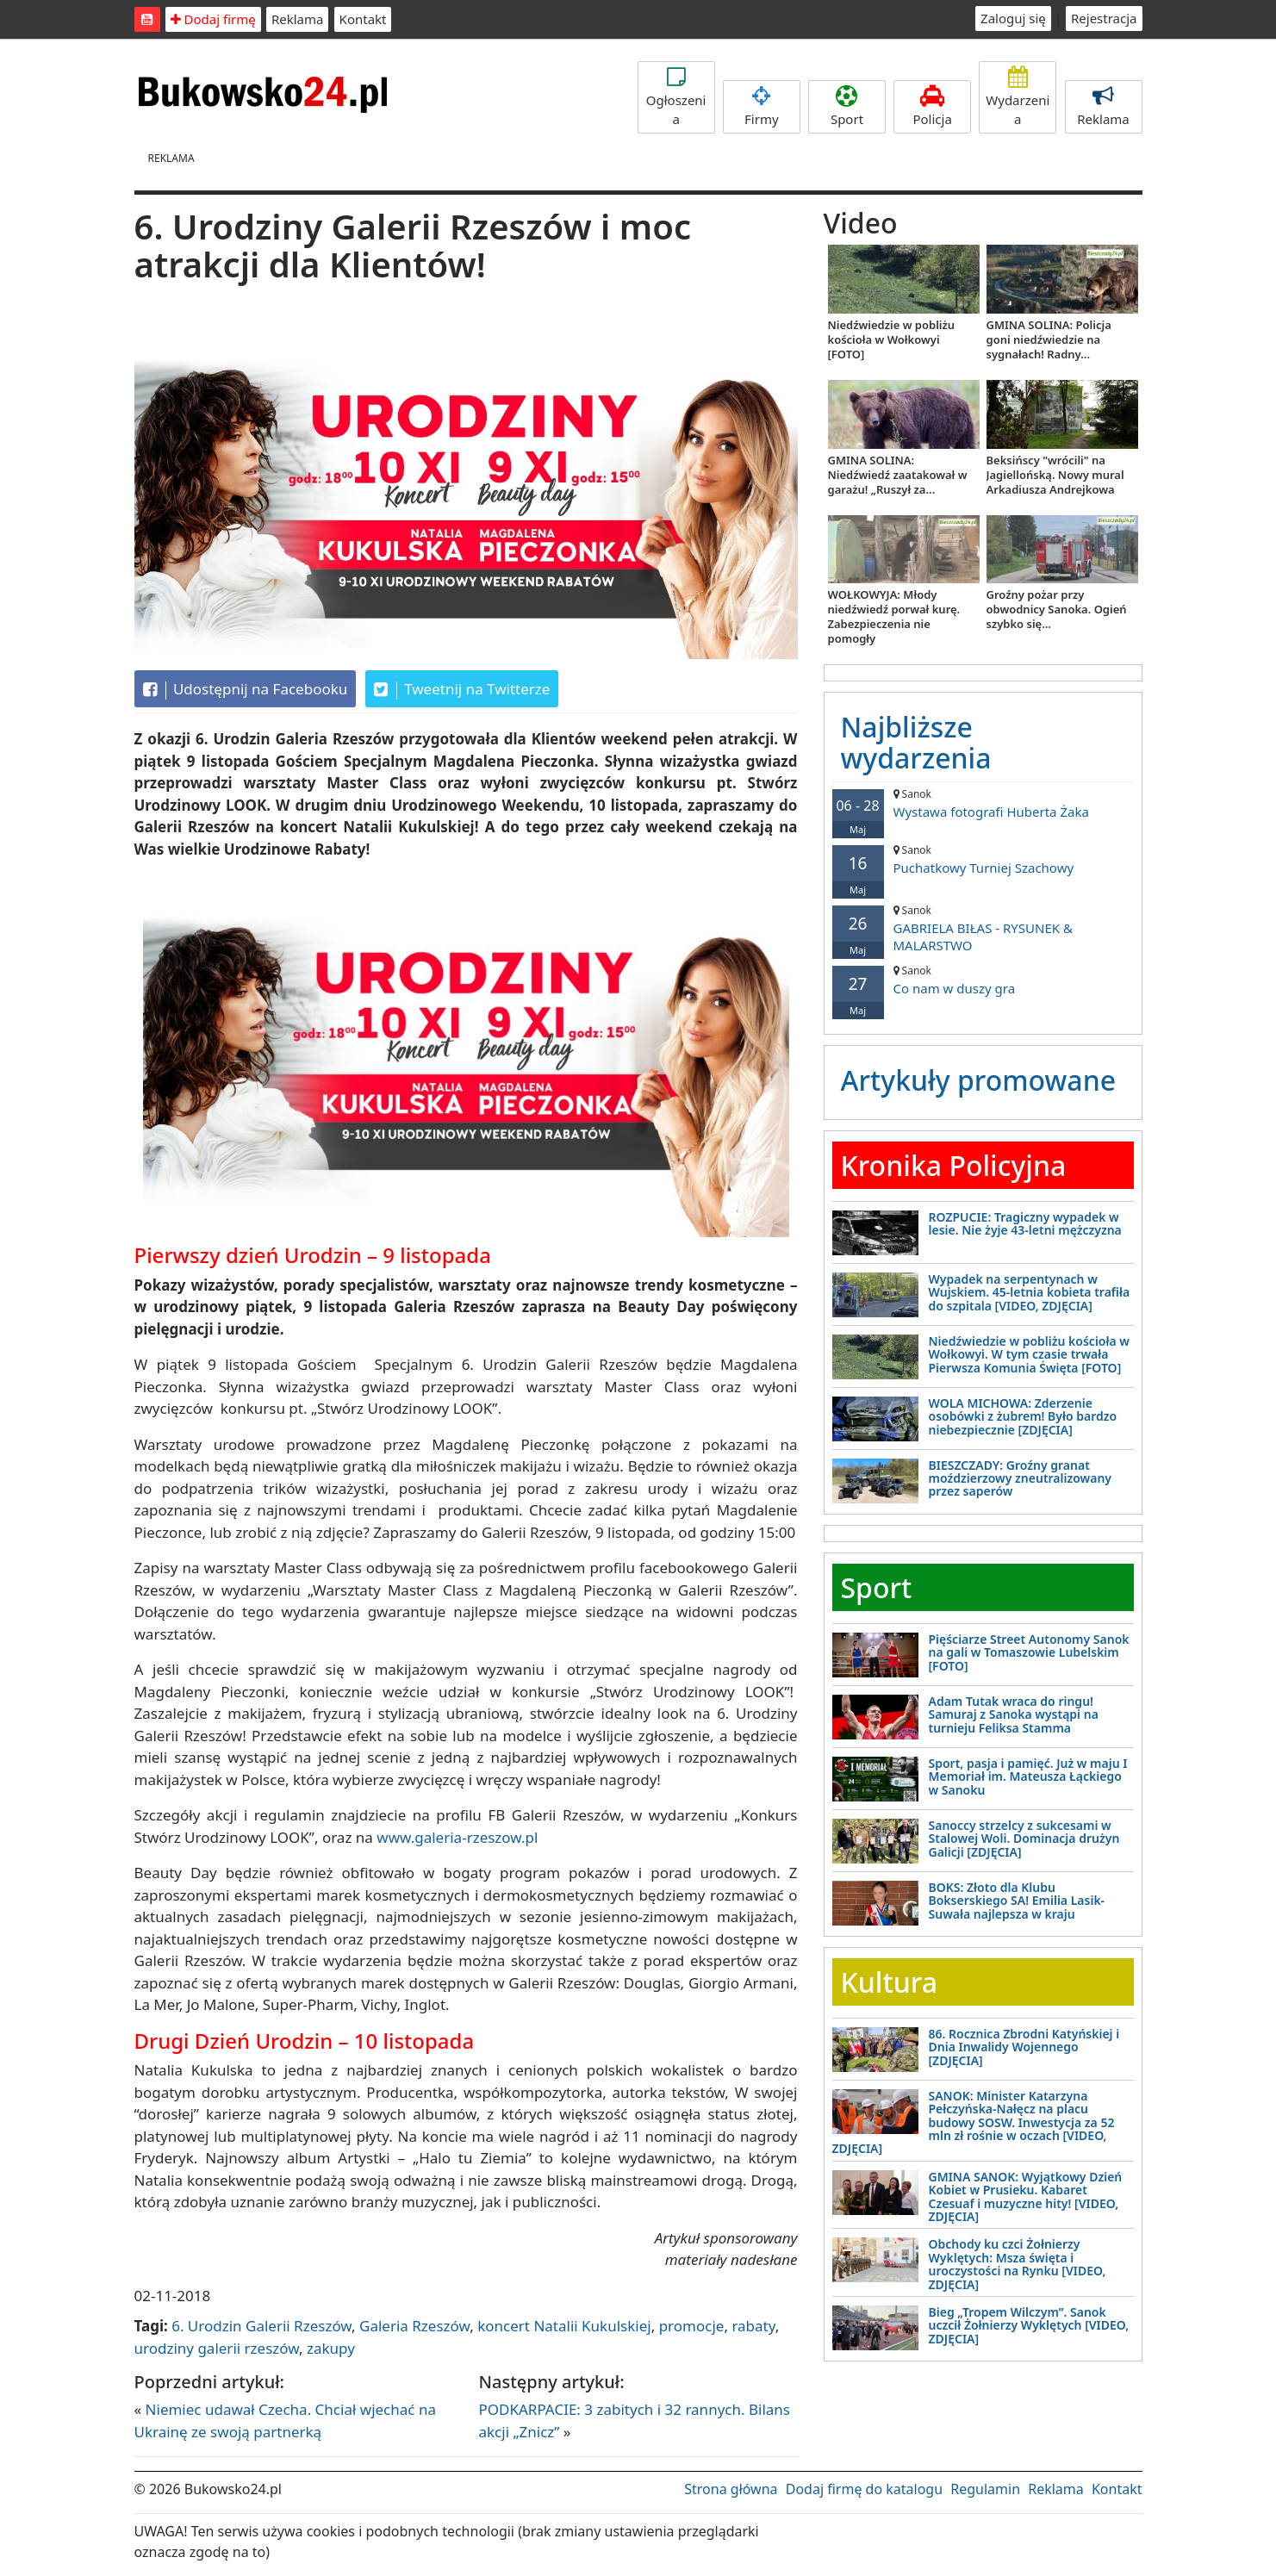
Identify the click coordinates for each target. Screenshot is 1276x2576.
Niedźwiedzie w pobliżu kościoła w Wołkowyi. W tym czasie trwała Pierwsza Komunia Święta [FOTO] (1029, 1354)
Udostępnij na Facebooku (245, 689)
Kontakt (363, 19)
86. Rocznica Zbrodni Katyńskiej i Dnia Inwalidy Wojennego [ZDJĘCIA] (1024, 2047)
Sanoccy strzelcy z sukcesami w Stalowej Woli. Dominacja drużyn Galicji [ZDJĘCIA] (1024, 1838)
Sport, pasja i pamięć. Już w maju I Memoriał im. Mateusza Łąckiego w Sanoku (1028, 1776)
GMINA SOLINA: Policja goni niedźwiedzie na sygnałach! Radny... (1049, 339)
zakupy (331, 2348)
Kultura (889, 1981)
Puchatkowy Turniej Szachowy (983, 859)
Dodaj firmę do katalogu (864, 2489)
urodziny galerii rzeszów (216, 2348)
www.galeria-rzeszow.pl (457, 1837)
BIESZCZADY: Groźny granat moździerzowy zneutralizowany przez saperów (1020, 1478)
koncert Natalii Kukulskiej (563, 2326)
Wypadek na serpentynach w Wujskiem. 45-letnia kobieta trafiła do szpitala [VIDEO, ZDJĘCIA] (1029, 1292)
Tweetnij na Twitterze (462, 689)
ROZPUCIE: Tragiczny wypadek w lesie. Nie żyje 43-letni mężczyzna (1025, 1223)
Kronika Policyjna (954, 1165)
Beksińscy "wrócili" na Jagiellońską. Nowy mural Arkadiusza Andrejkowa (1055, 474)
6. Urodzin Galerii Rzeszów (261, 2326)
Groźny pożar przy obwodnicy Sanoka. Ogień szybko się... (1057, 609)
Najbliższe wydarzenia (916, 741)
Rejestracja (1104, 18)
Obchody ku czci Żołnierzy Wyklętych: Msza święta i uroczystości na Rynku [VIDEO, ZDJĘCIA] (1017, 2264)
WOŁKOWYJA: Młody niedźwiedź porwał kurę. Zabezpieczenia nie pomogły (894, 616)
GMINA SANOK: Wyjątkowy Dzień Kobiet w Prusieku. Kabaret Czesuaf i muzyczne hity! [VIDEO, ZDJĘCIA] (1026, 2196)
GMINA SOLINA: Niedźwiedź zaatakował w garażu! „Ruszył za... (898, 474)
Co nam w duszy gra (983, 980)
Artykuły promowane (979, 1079)
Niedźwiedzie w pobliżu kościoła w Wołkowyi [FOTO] (891, 339)
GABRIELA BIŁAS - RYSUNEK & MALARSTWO (983, 928)
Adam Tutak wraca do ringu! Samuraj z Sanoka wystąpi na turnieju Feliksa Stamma (1014, 1714)
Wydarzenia (1017, 97)
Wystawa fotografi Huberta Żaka (983, 803)
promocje (692, 2326)
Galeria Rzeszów (414, 2326)
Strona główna (730, 2489)
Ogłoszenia (676, 97)
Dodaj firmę (213, 19)
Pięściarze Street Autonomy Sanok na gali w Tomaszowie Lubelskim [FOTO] (1029, 1652)
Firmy (761, 106)
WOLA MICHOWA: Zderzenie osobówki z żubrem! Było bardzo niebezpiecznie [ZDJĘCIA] (1023, 1416)
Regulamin (985, 2489)
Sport (847, 106)
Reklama (297, 19)
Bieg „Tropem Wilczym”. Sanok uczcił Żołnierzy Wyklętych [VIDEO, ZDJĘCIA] (1029, 2325)
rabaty (753, 2326)
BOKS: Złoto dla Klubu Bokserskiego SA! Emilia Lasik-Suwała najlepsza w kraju (1017, 1900)
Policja (932, 106)
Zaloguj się (1013, 18)
